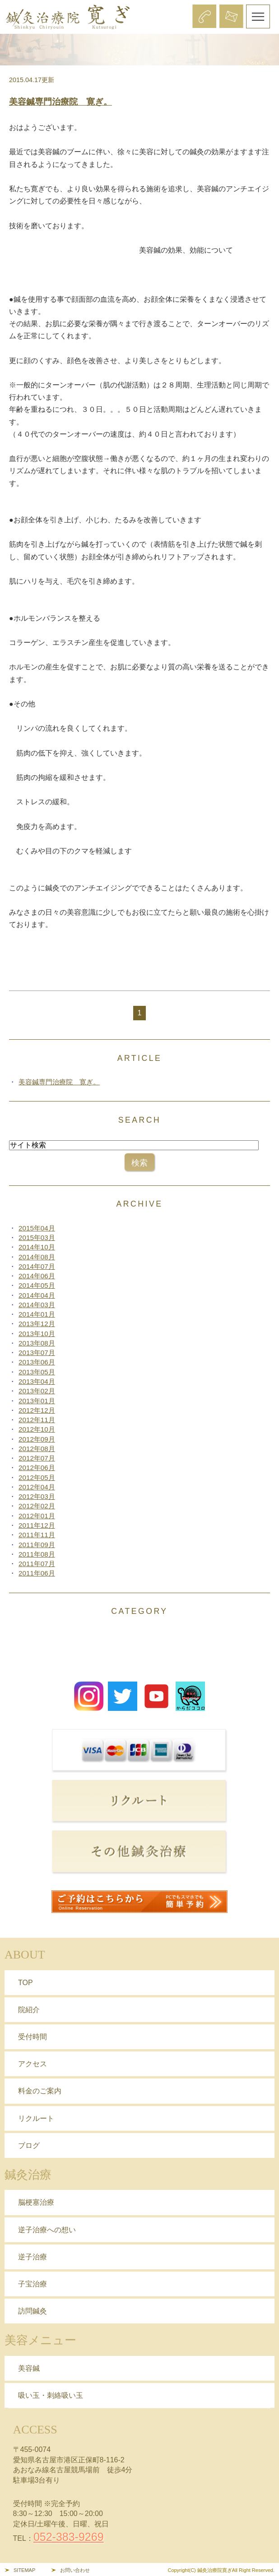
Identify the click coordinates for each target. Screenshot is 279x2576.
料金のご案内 (39, 2091)
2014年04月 (37, 1295)
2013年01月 (37, 1401)
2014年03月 (37, 1305)
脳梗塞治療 (36, 2202)
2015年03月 (37, 1237)
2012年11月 (37, 1420)
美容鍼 (29, 2368)
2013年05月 (37, 1372)
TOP (25, 1982)
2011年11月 (37, 1535)
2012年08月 (37, 1448)
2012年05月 (37, 1477)
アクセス (32, 2064)
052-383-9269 (68, 2536)
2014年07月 (37, 1266)
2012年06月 (37, 1467)
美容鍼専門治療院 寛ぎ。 (60, 101)
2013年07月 (37, 1352)
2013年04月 (37, 1381)
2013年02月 (37, 1391)
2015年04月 (37, 1228)
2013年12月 (37, 1323)
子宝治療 (32, 2284)
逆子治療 (32, 2257)
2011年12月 (37, 1525)
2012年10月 (37, 1429)
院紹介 (29, 2010)
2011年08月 (37, 1554)
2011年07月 (37, 1563)
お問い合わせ (75, 2570)
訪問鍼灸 (32, 2311)
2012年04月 (37, 1487)
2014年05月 (37, 1285)
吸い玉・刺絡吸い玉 (50, 2395)
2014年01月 (37, 1314)
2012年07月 (37, 1458)
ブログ (29, 2145)
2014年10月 (37, 1247)
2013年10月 (37, 1333)
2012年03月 (37, 1496)
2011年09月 (37, 1544)
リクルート (36, 2118)
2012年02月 (37, 1506)
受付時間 (32, 2037)
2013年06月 (37, 1362)
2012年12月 (37, 1410)
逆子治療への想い (47, 2230)
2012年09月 (37, 1439)
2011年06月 (37, 1573)
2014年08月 (37, 1257)
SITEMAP (24, 2570)
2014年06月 (37, 1276)
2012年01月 (37, 1516)
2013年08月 (37, 1343)
